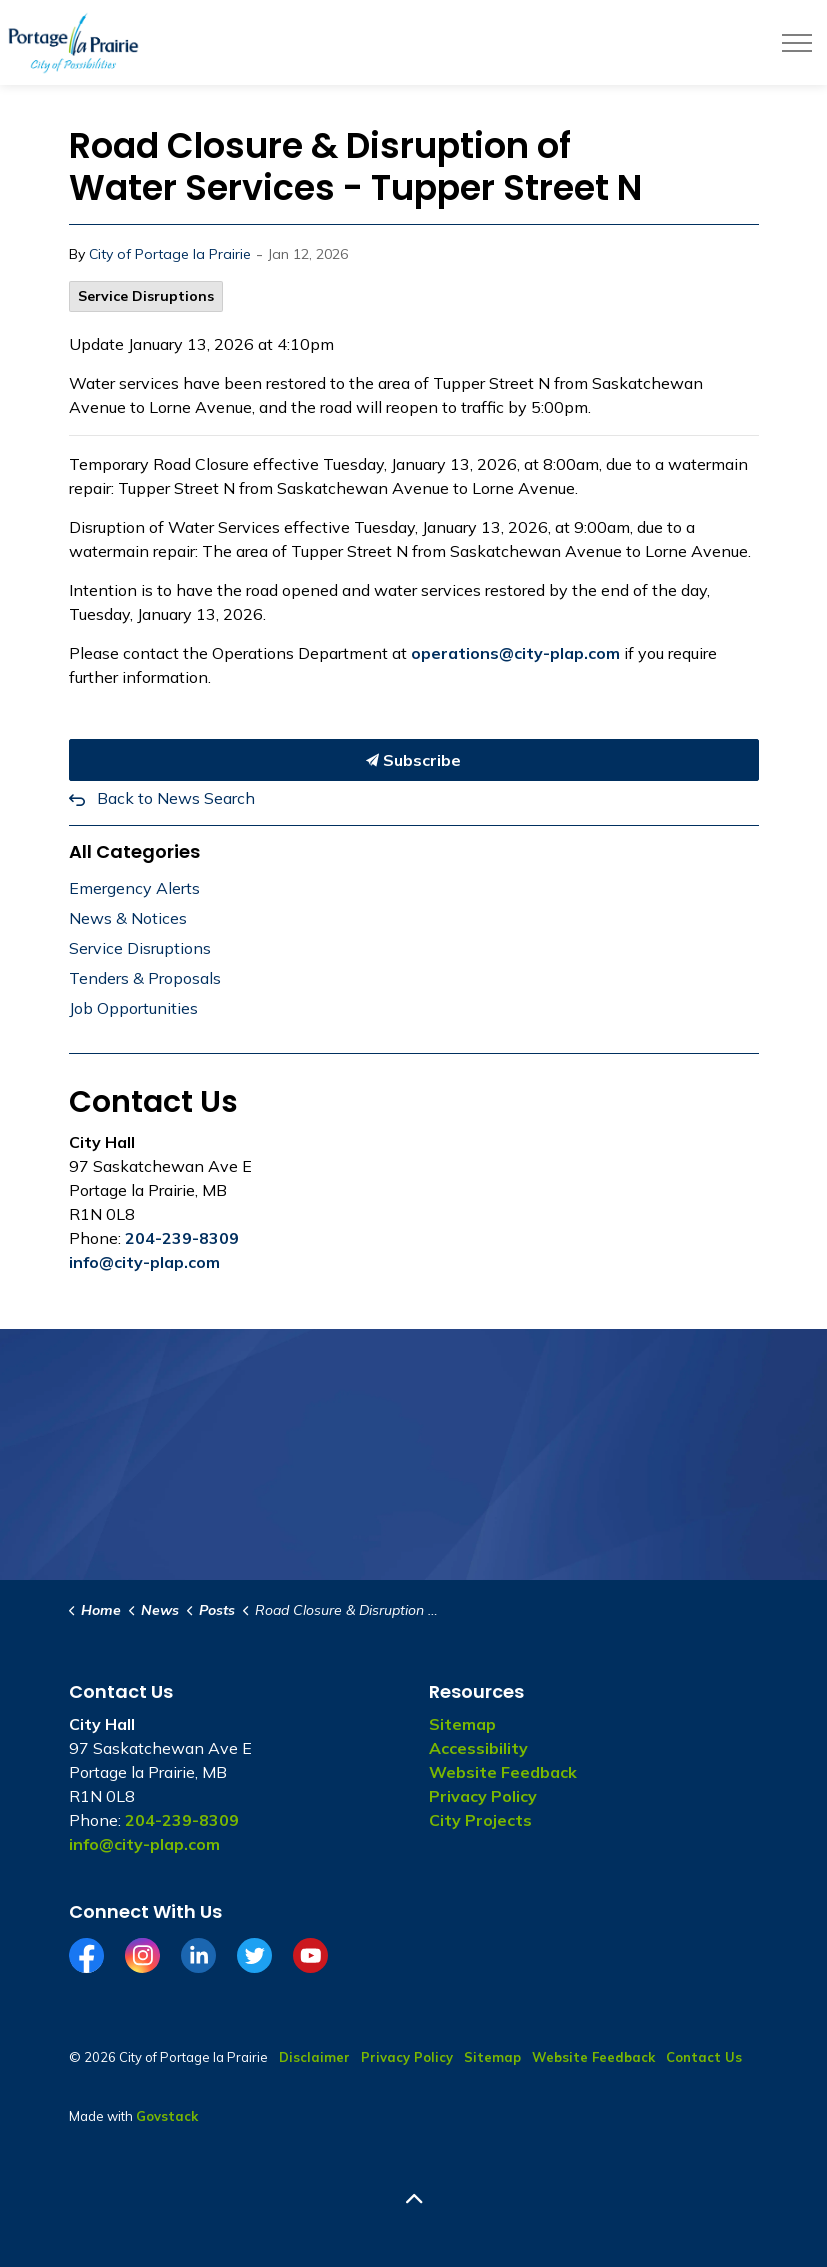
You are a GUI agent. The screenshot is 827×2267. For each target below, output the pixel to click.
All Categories (134, 851)
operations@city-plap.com (515, 653)
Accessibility (478, 1748)
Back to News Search (176, 798)
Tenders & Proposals (145, 978)
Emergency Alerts (134, 888)
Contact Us (704, 2057)
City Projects (480, 1820)
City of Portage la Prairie (170, 254)
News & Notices (128, 918)
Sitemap (462, 1724)
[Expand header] (797, 42)
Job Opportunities (133, 1008)
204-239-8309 (182, 1238)
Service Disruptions (146, 296)
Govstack (167, 2116)
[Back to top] (414, 2199)
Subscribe (414, 760)
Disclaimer (314, 2057)
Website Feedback (503, 1772)
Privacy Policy (483, 1796)
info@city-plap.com (144, 1262)
